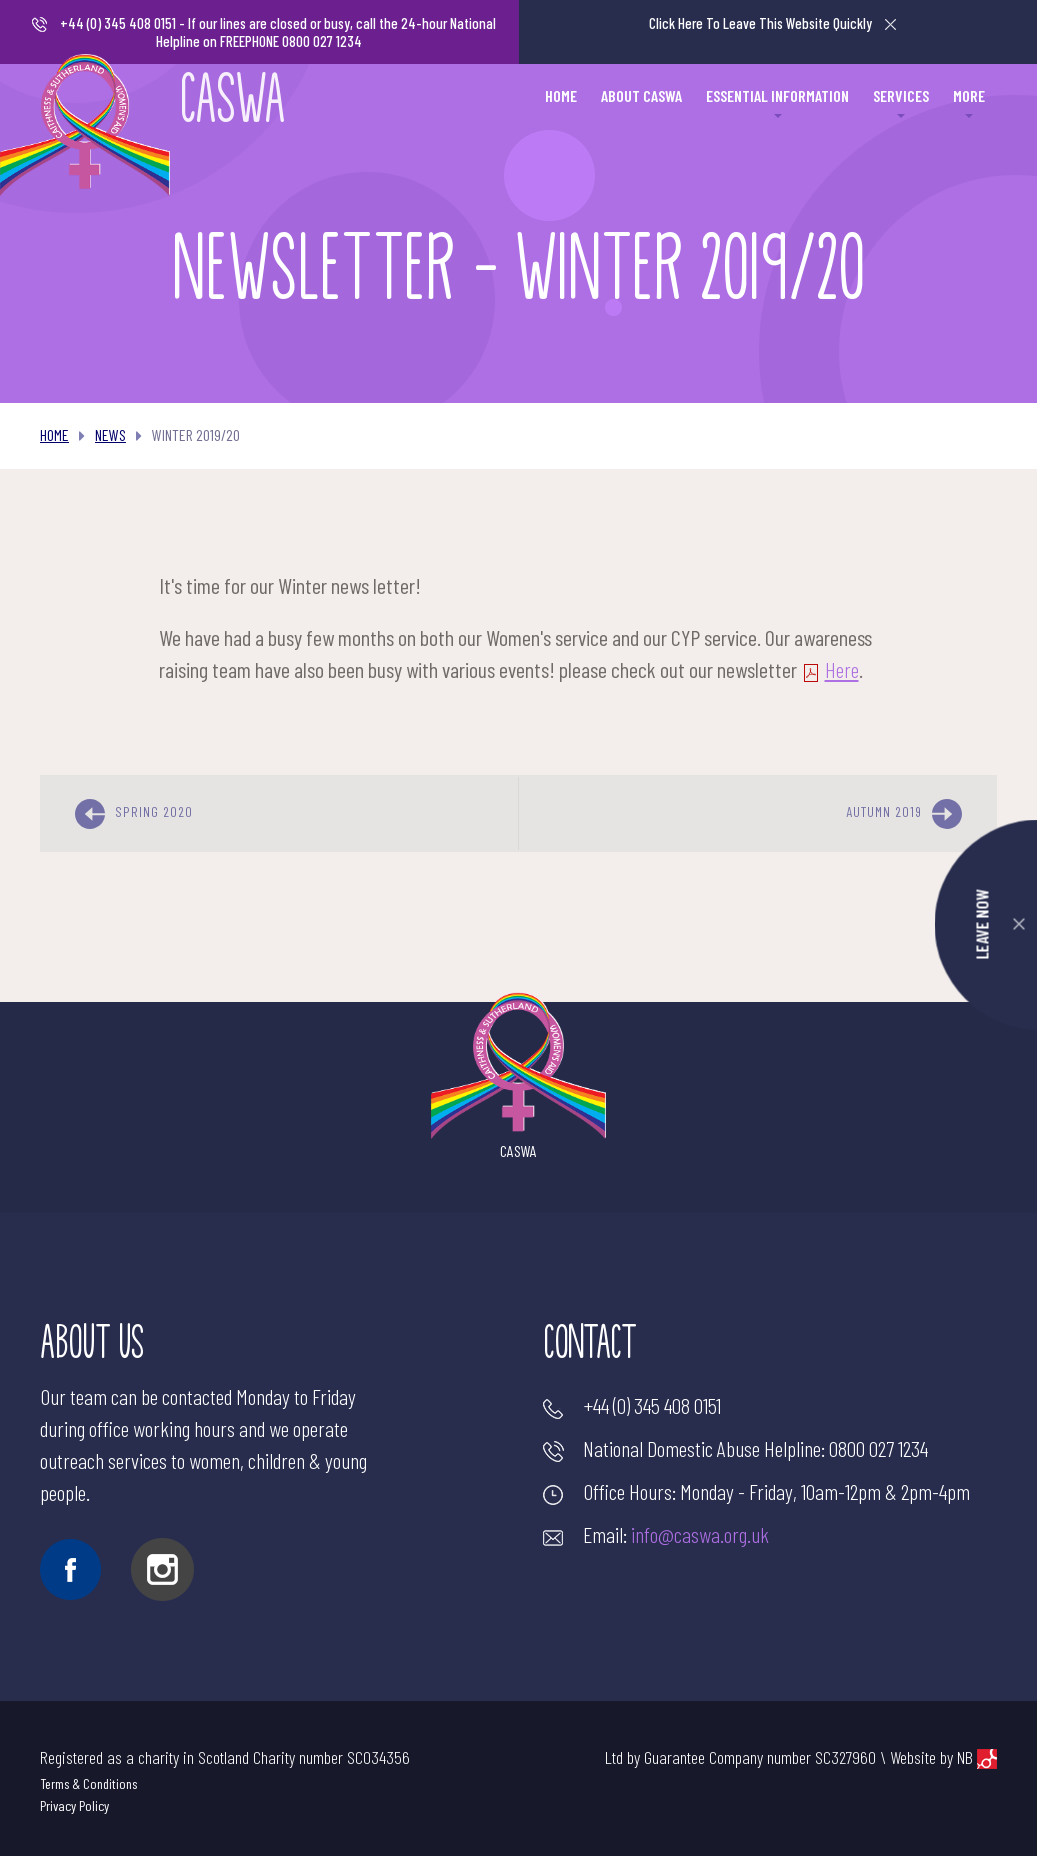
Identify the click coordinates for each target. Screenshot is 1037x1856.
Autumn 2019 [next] (904, 814)
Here (830, 669)
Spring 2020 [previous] (134, 814)
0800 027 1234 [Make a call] (878, 1448)
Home (54, 434)
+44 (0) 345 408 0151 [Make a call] (118, 23)
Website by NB (943, 1757)
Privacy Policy (74, 1805)
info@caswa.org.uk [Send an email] (700, 1534)
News (110, 434)
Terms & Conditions (88, 1783)
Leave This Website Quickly (772, 23)
